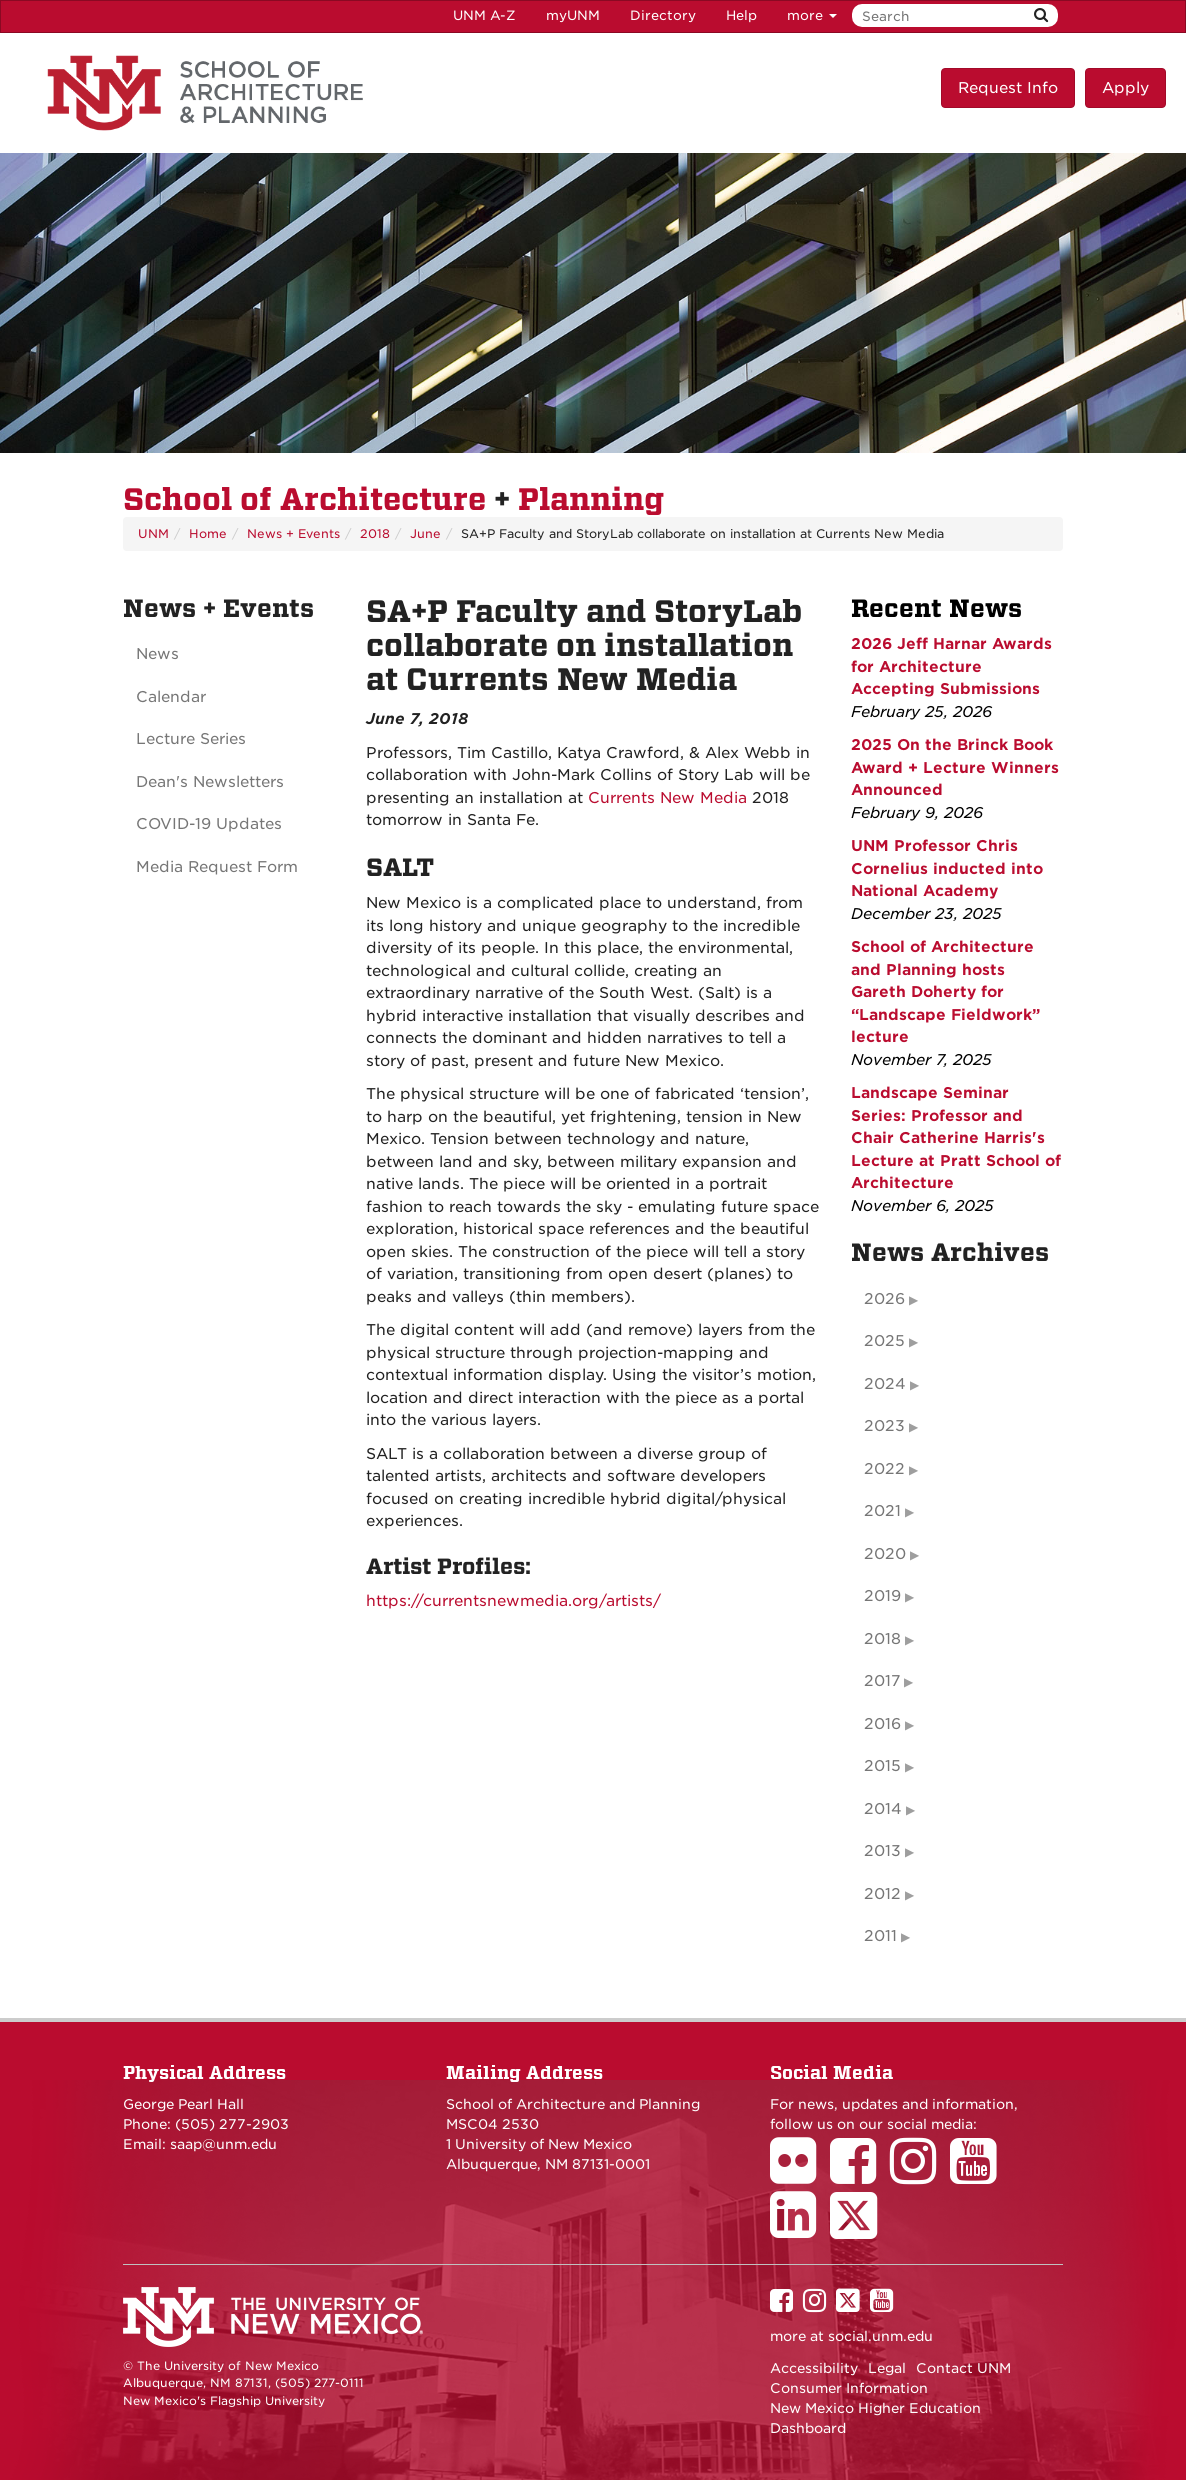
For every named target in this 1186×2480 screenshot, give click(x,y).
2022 (884, 1469)
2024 (885, 1384)
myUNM (573, 15)
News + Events (293, 533)
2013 (882, 1851)
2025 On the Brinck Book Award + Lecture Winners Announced (955, 767)
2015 (882, 1766)
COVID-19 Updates (209, 824)
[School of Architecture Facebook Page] (860, 2175)
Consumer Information (849, 2388)
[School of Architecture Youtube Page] (980, 2175)
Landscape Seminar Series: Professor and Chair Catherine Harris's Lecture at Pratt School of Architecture (956, 1138)
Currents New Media (667, 798)
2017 (882, 1681)
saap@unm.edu (223, 2144)
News (157, 654)
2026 (884, 1299)
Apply (1125, 88)
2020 (885, 1554)
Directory (663, 15)
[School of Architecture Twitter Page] (860, 2229)
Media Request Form (217, 867)
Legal (887, 2368)
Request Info (1008, 88)
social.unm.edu (880, 2336)
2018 (375, 533)
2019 (882, 1596)
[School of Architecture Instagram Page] (920, 2175)
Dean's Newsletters (210, 782)
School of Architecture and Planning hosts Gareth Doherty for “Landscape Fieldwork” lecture (945, 992)
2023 (884, 1426)
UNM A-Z (484, 15)
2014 (883, 1809)
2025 (884, 1341)
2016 (882, 1724)
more (812, 15)
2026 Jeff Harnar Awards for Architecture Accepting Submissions (951, 666)
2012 (882, 1894)
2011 (880, 1936)
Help (741, 15)
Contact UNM (963, 2368)
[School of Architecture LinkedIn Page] (800, 2229)
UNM (153, 533)
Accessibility (814, 2368)
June (425, 533)
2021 (882, 1511)
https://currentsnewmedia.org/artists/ (513, 1601)
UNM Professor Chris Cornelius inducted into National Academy (947, 868)
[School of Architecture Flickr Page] (800, 2175)
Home (208, 533)
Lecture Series (191, 739)
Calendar (171, 697)
